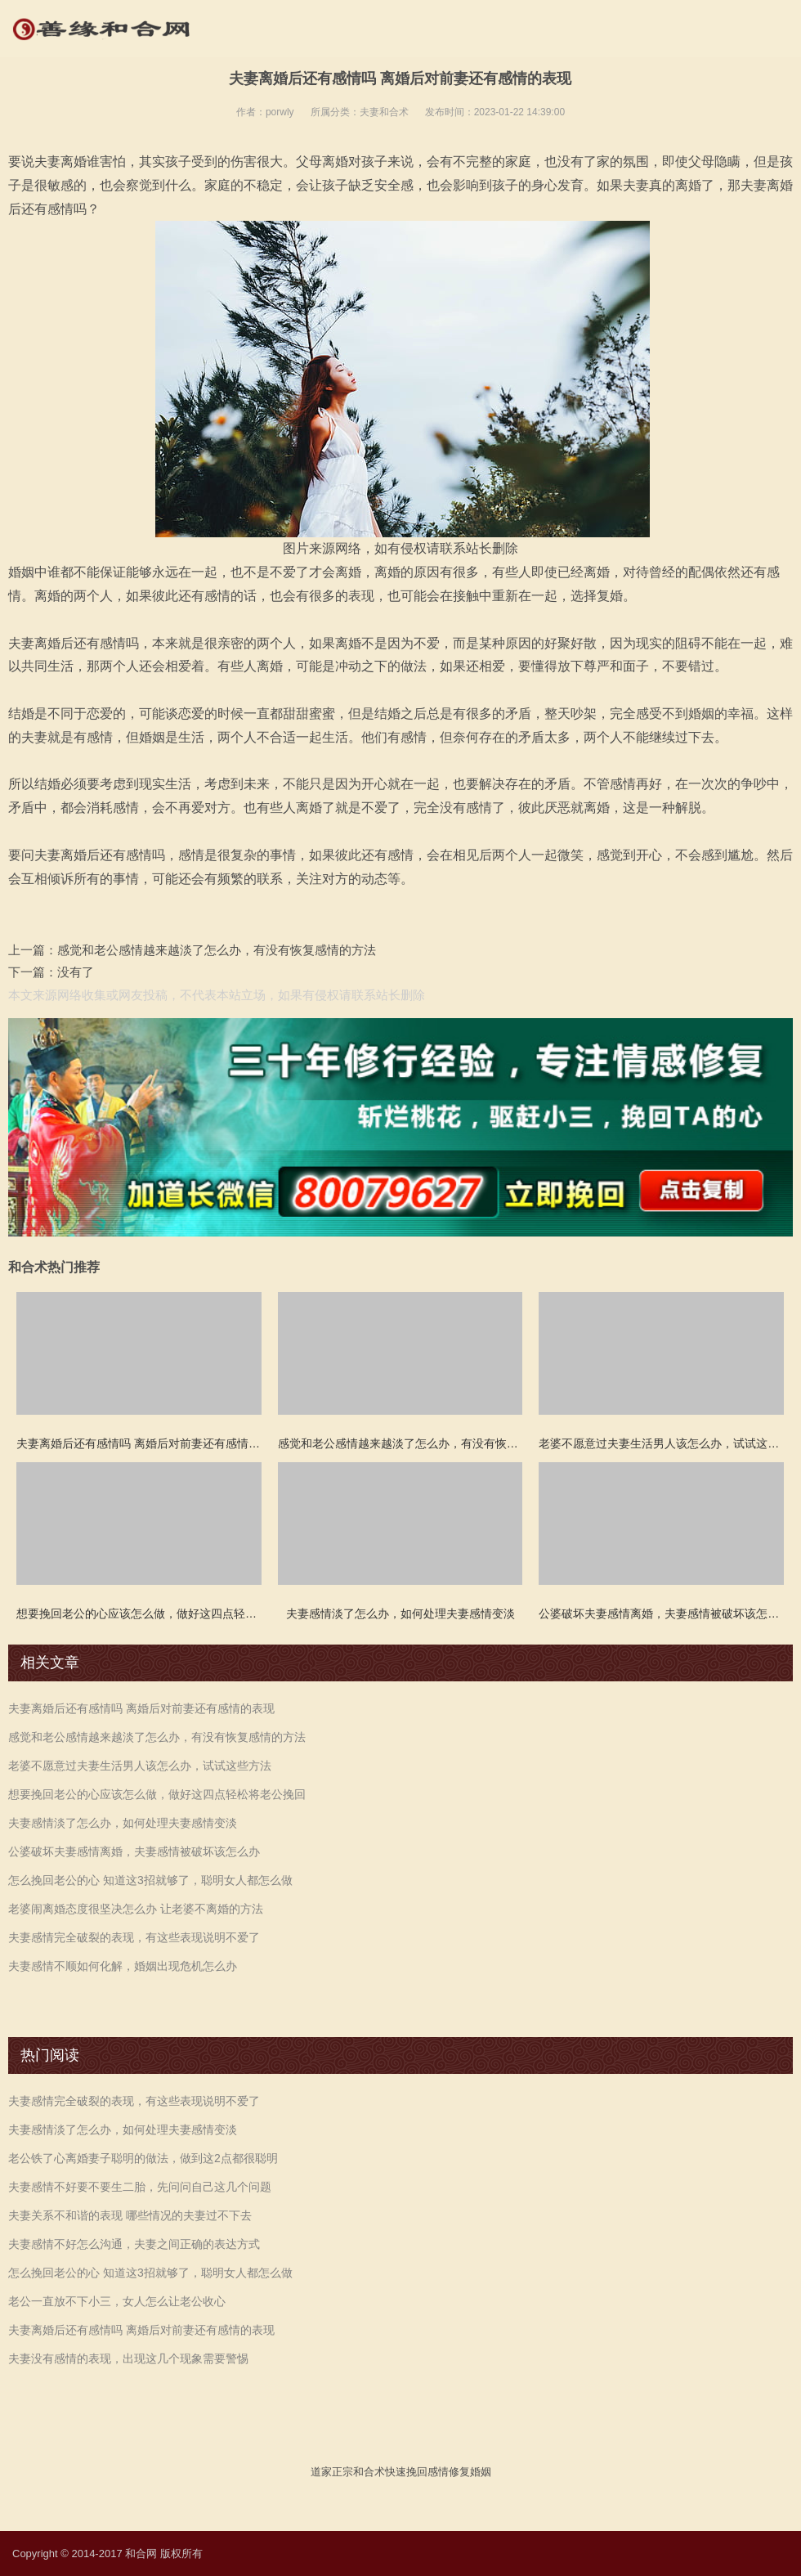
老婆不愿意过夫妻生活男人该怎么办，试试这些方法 (139, 1765)
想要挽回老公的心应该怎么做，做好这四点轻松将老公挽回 (157, 1794)
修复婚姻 (470, 2472)
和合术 (369, 2472)
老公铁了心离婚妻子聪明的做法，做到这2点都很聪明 (143, 2158)
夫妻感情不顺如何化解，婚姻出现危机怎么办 (122, 1965)
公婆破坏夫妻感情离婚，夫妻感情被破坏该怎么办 (134, 1851)
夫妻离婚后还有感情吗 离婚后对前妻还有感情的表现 (141, 1708)
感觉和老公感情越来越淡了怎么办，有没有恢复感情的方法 (216, 950)
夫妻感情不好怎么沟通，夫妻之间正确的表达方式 (134, 2244)
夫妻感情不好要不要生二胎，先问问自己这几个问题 (139, 2186)
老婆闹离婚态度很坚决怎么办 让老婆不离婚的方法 (135, 1908)
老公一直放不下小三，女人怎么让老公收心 (117, 2301)
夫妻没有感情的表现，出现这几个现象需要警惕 (128, 2358)
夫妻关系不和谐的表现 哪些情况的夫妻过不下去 (130, 2215)
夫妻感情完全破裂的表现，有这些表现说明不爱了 (134, 1937)
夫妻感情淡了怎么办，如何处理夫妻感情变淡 (122, 1822)
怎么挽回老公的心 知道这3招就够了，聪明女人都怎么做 (150, 1880)
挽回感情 (427, 2472)
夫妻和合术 (384, 112)
